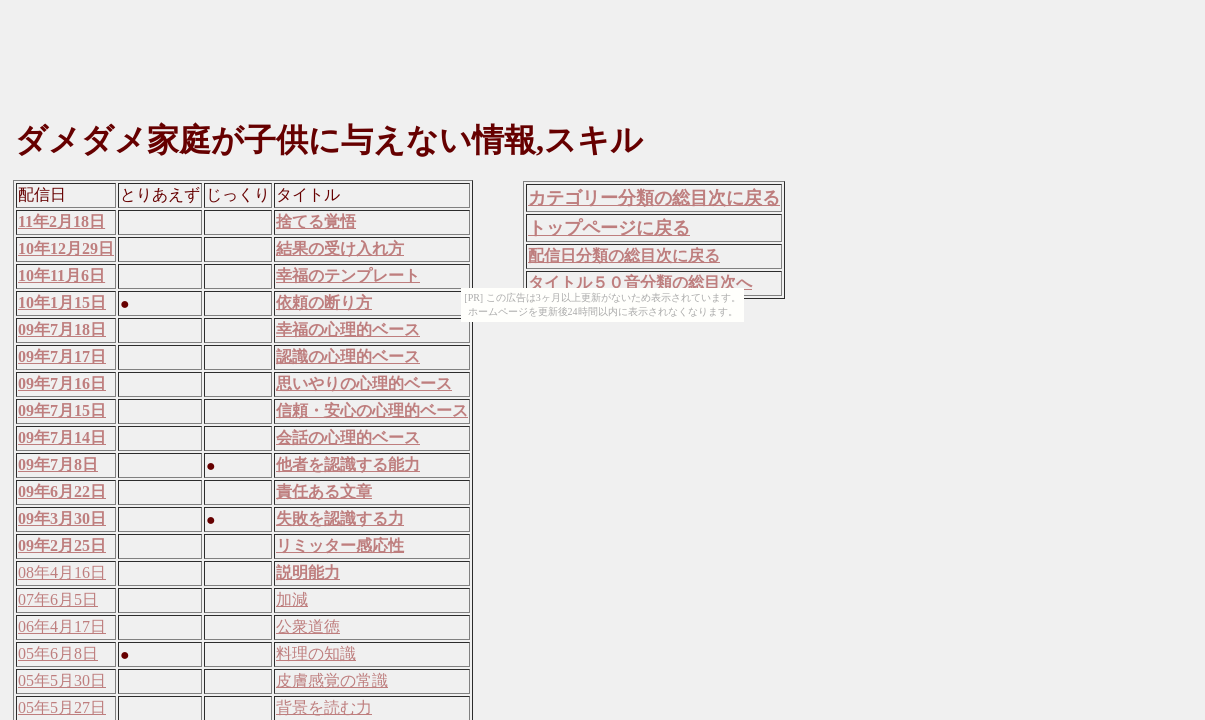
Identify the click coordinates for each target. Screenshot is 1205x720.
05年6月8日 (58, 653)
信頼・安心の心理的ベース (372, 410)
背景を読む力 (324, 707)
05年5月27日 (62, 707)
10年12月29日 (66, 248)
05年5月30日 (62, 680)
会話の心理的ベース (348, 437)
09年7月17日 (62, 356)
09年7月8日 (58, 464)
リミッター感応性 (340, 545)
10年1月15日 (62, 302)
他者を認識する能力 (348, 464)
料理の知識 (316, 653)
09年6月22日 (62, 491)
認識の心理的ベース (348, 356)
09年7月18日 (62, 329)
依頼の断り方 (324, 302)
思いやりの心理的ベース (364, 383)
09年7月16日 (62, 383)
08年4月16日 (62, 572)
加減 (292, 599)
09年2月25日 (62, 545)
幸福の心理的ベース (348, 329)
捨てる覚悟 (316, 221)
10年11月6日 (61, 275)
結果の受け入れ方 (340, 248)
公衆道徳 (308, 626)
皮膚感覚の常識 (332, 680)
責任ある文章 (324, 491)
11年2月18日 (61, 221)
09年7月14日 (62, 437)
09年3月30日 (62, 518)
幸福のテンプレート (348, 275)
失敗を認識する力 (340, 518)
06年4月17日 (62, 626)
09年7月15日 (62, 410)
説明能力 (308, 572)
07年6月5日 (58, 599)
